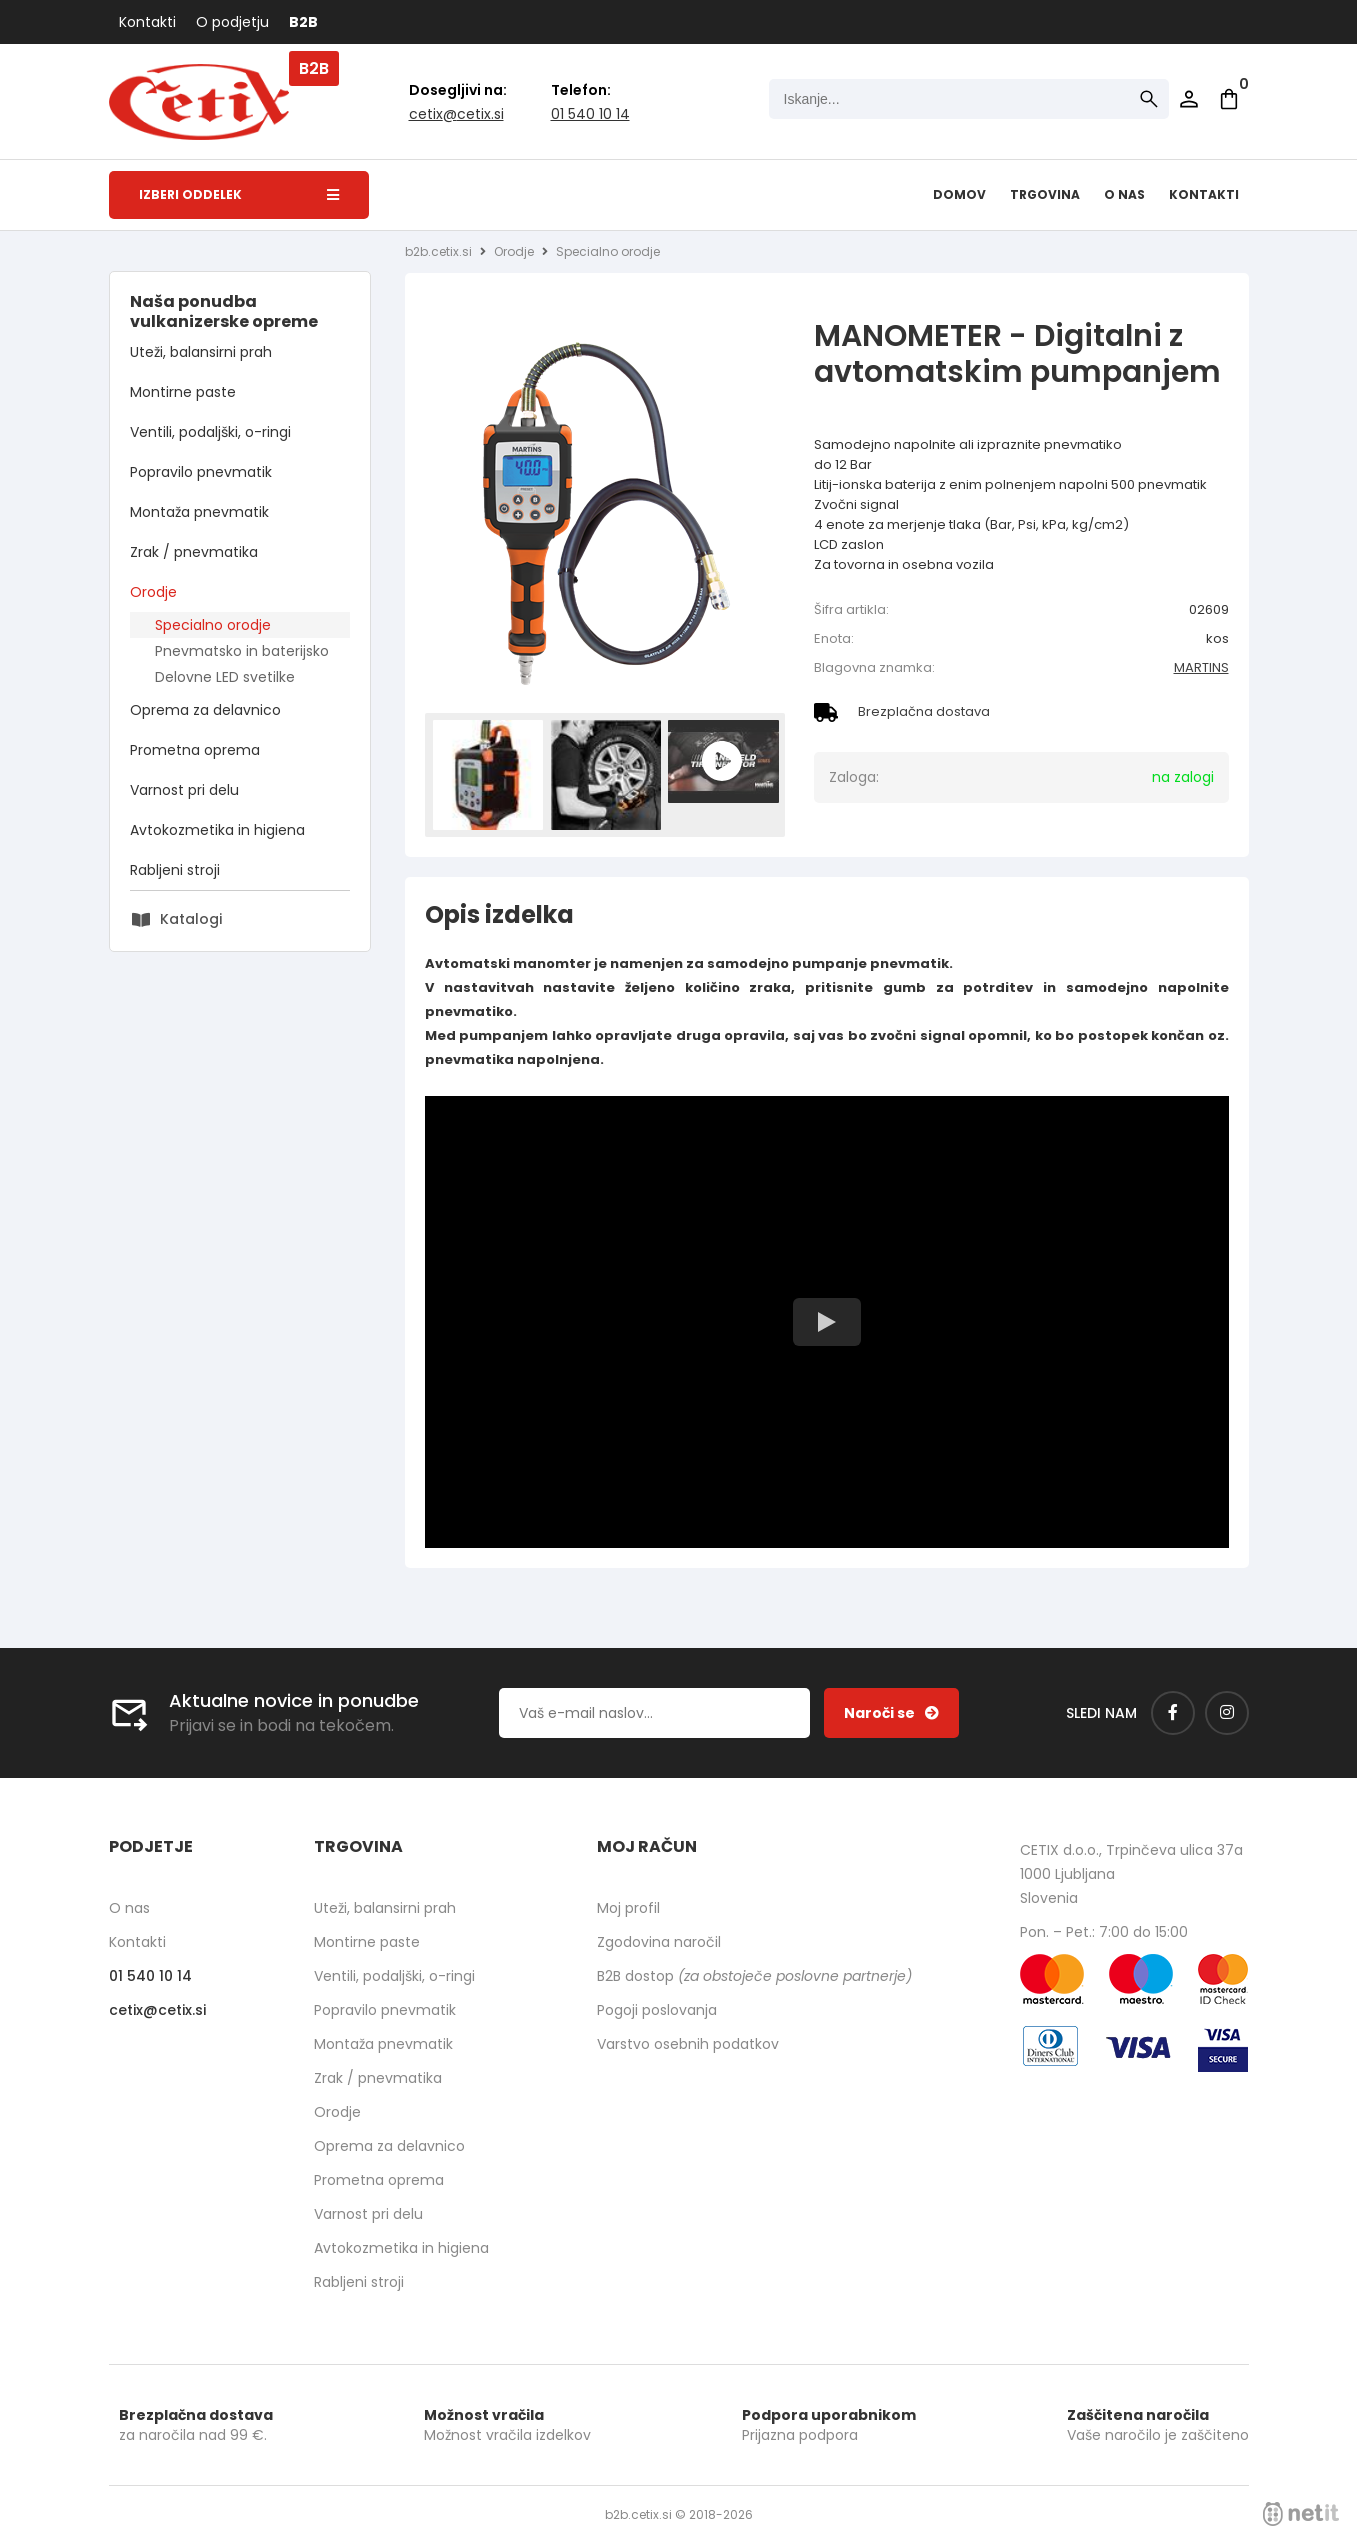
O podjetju (232, 22)
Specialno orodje (213, 625)
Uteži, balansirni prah (201, 352)
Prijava (1189, 99)
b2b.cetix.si (438, 251)
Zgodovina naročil (659, 1942)
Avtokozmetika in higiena (217, 830)
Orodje (153, 592)
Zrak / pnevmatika (194, 552)
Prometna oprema (195, 750)
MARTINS (1201, 667)
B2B (303, 22)
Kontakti (147, 22)
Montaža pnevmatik (199, 512)
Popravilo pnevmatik (201, 472)
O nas (1124, 194)
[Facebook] (1173, 1713)
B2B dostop (754, 1976)
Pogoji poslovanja (657, 2010)
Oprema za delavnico (205, 710)
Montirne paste (183, 392)
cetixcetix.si (456, 114)
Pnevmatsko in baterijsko (242, 651)
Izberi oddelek (239, 194)
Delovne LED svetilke (225, 677)
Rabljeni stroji (175, 870)
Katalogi (191, 919)
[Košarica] (1229, 99)
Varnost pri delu (184, 790)
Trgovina (1045, 194)
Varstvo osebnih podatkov (688, 2044)
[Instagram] (1227, 1713)
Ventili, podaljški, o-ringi (210, 432)
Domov (959, 194)
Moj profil (628, 1908)
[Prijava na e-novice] (891, 1713)
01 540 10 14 (590, 114)
